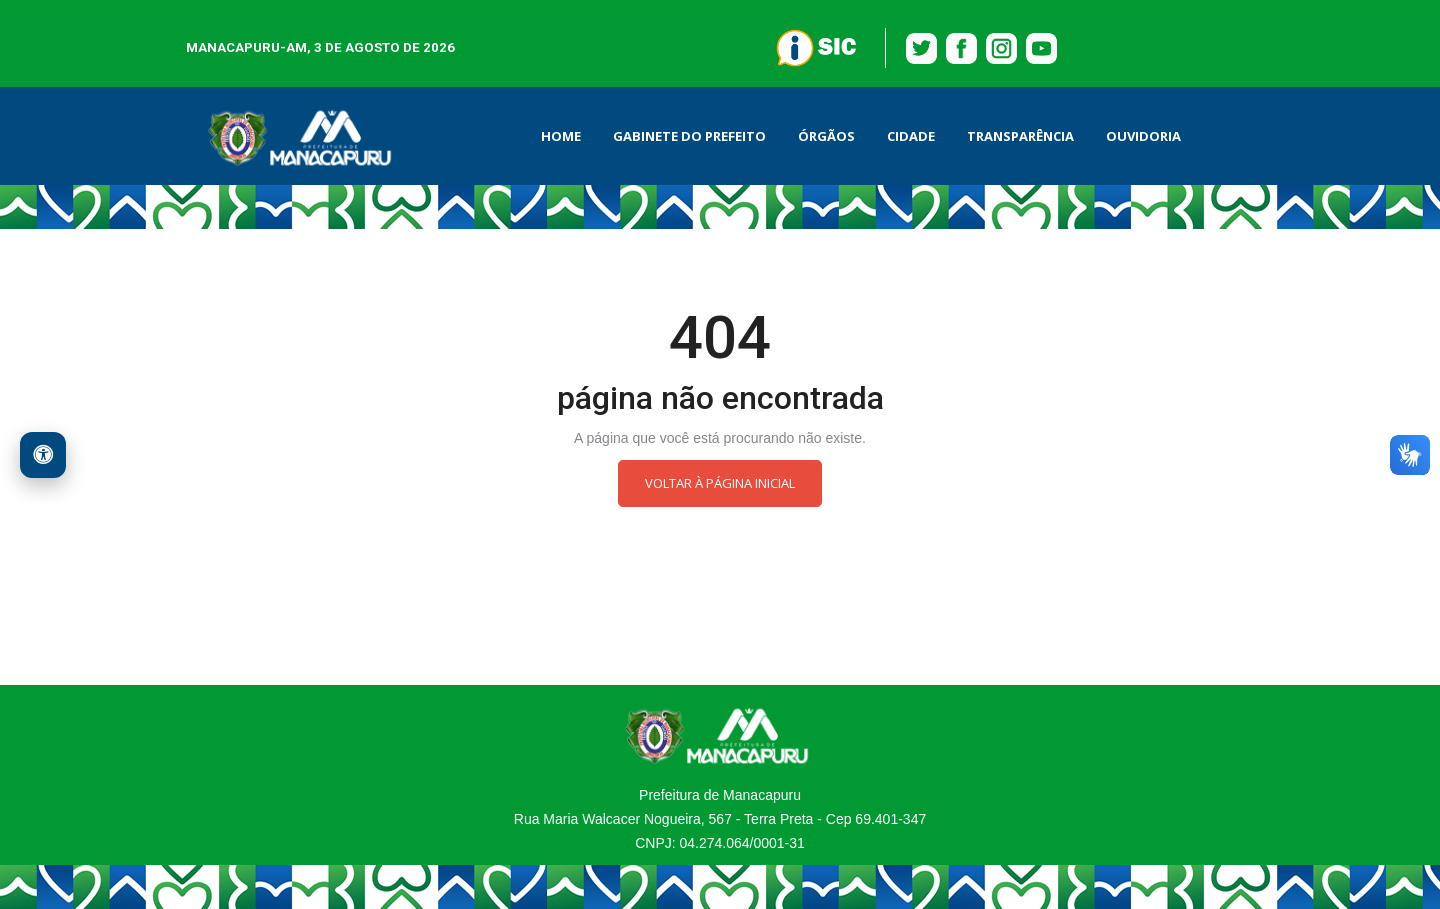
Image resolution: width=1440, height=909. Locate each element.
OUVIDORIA (1143, 136)
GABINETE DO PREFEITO (689, 136)
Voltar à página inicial (720, 483)
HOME (561, 136)
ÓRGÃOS (826, 136)
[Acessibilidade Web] (43, 455)
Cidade (911, 136)
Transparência (1020, 136)
